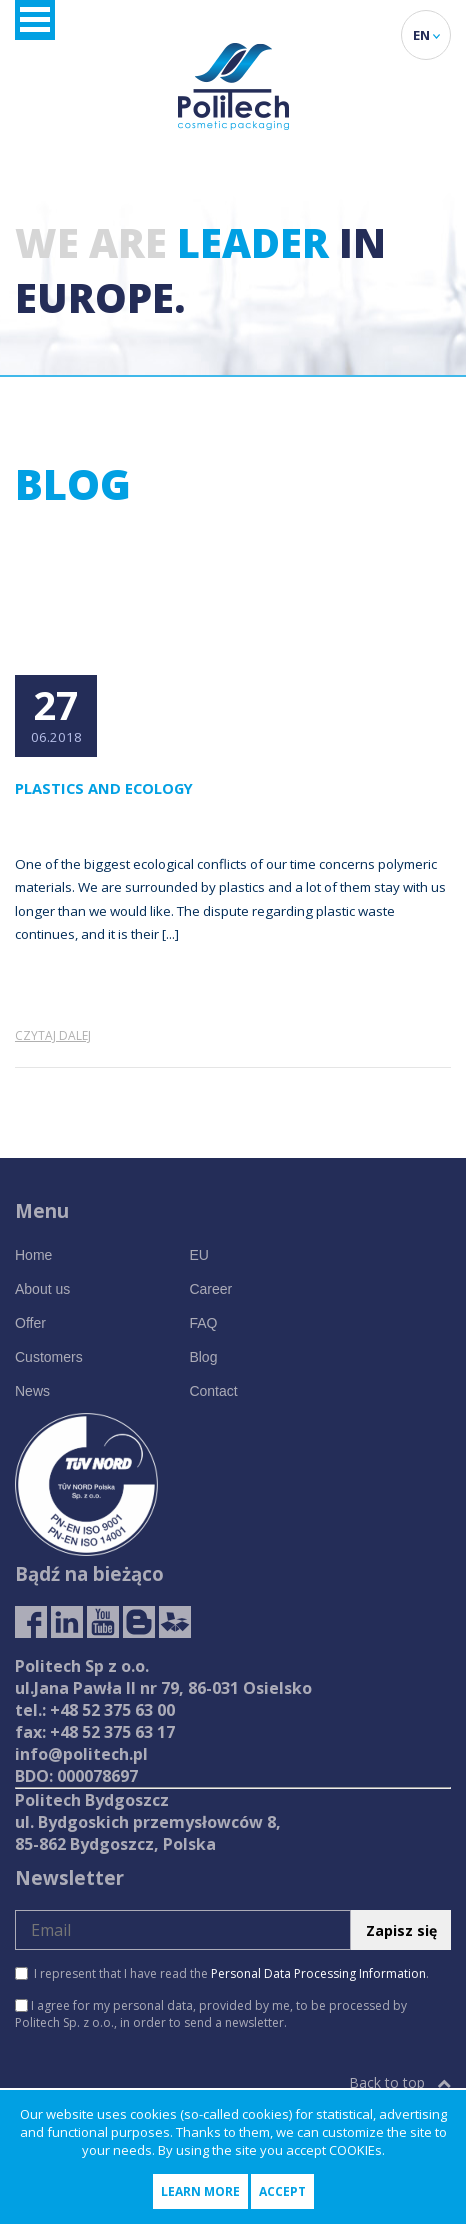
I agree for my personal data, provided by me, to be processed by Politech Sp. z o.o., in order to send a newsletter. (211, 2014)
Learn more (200, 2191)
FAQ (203, 1323)
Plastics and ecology (104, 788)
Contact (213, 1391)
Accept (282, 2191)
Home (33, 1255)
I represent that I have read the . (222, 1973)
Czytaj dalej (53, 1035)
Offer (30, 1323)
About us (42, 1289)
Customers (49, 1357)
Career (210, 1289)
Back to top (400, 2082)
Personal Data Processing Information (318, 1973)
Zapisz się (401, 1930)
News (32, 1391)
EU (198, 1255)
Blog (203, 1357)
